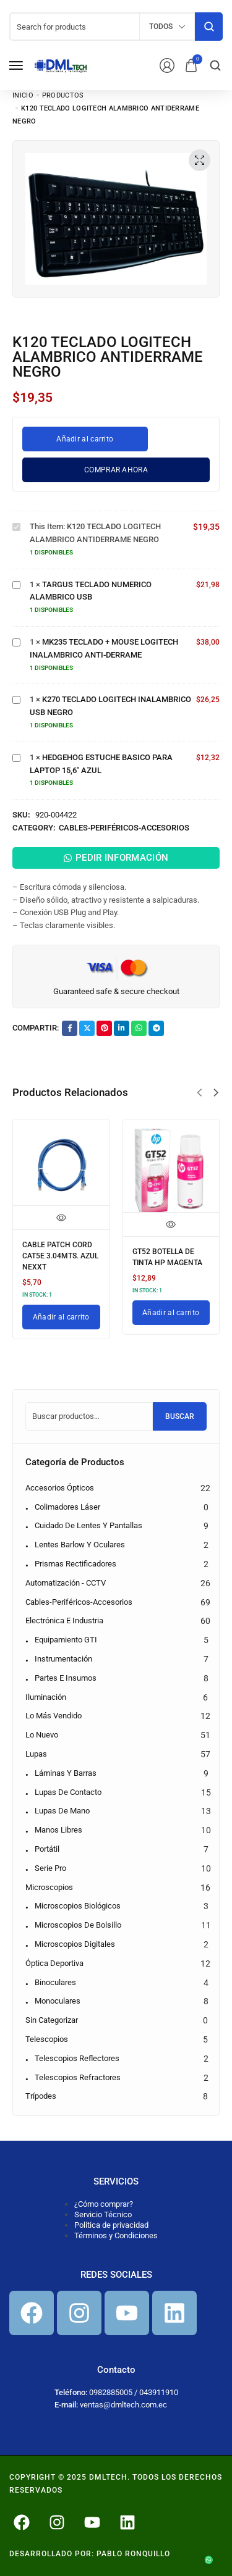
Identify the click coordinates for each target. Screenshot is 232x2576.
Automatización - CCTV (65, 1582)
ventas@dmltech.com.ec (123, 2404)
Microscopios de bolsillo (78, 1925)
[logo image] (60, 64)
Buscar (179, 1416)
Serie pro (50, 1868)
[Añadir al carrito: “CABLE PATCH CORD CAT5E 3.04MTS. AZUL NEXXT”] (61, 1317)
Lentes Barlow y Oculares (80, 1544)
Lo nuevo (41, 1734)
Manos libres (58, 1829)
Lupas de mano (62, 1810)
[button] (199, 1093)
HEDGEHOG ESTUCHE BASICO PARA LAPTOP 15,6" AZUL (12, 751)
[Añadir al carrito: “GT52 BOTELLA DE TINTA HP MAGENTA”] (171, 1312)
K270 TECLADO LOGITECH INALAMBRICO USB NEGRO (12, 693)
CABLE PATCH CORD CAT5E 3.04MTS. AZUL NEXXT (60, 1255)
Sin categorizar (51, 2020)
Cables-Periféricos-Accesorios (124, 827)
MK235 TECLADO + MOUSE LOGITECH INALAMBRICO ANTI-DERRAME (12, 636)
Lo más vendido (53, 1715)
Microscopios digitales (75, 1944)
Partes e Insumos (66, 1678)
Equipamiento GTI (66, 1639)
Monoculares (57, 2000)
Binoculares (55, 1982)
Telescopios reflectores (77, 2058)
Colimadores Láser (67, 1507)
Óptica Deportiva (54, 1963)
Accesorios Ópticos (59, 1487)
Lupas (36, 1753)
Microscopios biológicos (78, 1905)
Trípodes (40, 2096)
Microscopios (49, 1887)
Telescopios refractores (78, 2077)
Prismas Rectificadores (75, 1563)
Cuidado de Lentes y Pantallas (88, 1525)
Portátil (47, 1849)
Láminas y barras (66, 1773)
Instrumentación (63, 1658)
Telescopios (46, 2039)
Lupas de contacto (68, 1792)
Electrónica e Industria (64, 1620)
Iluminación (45, 1697)
